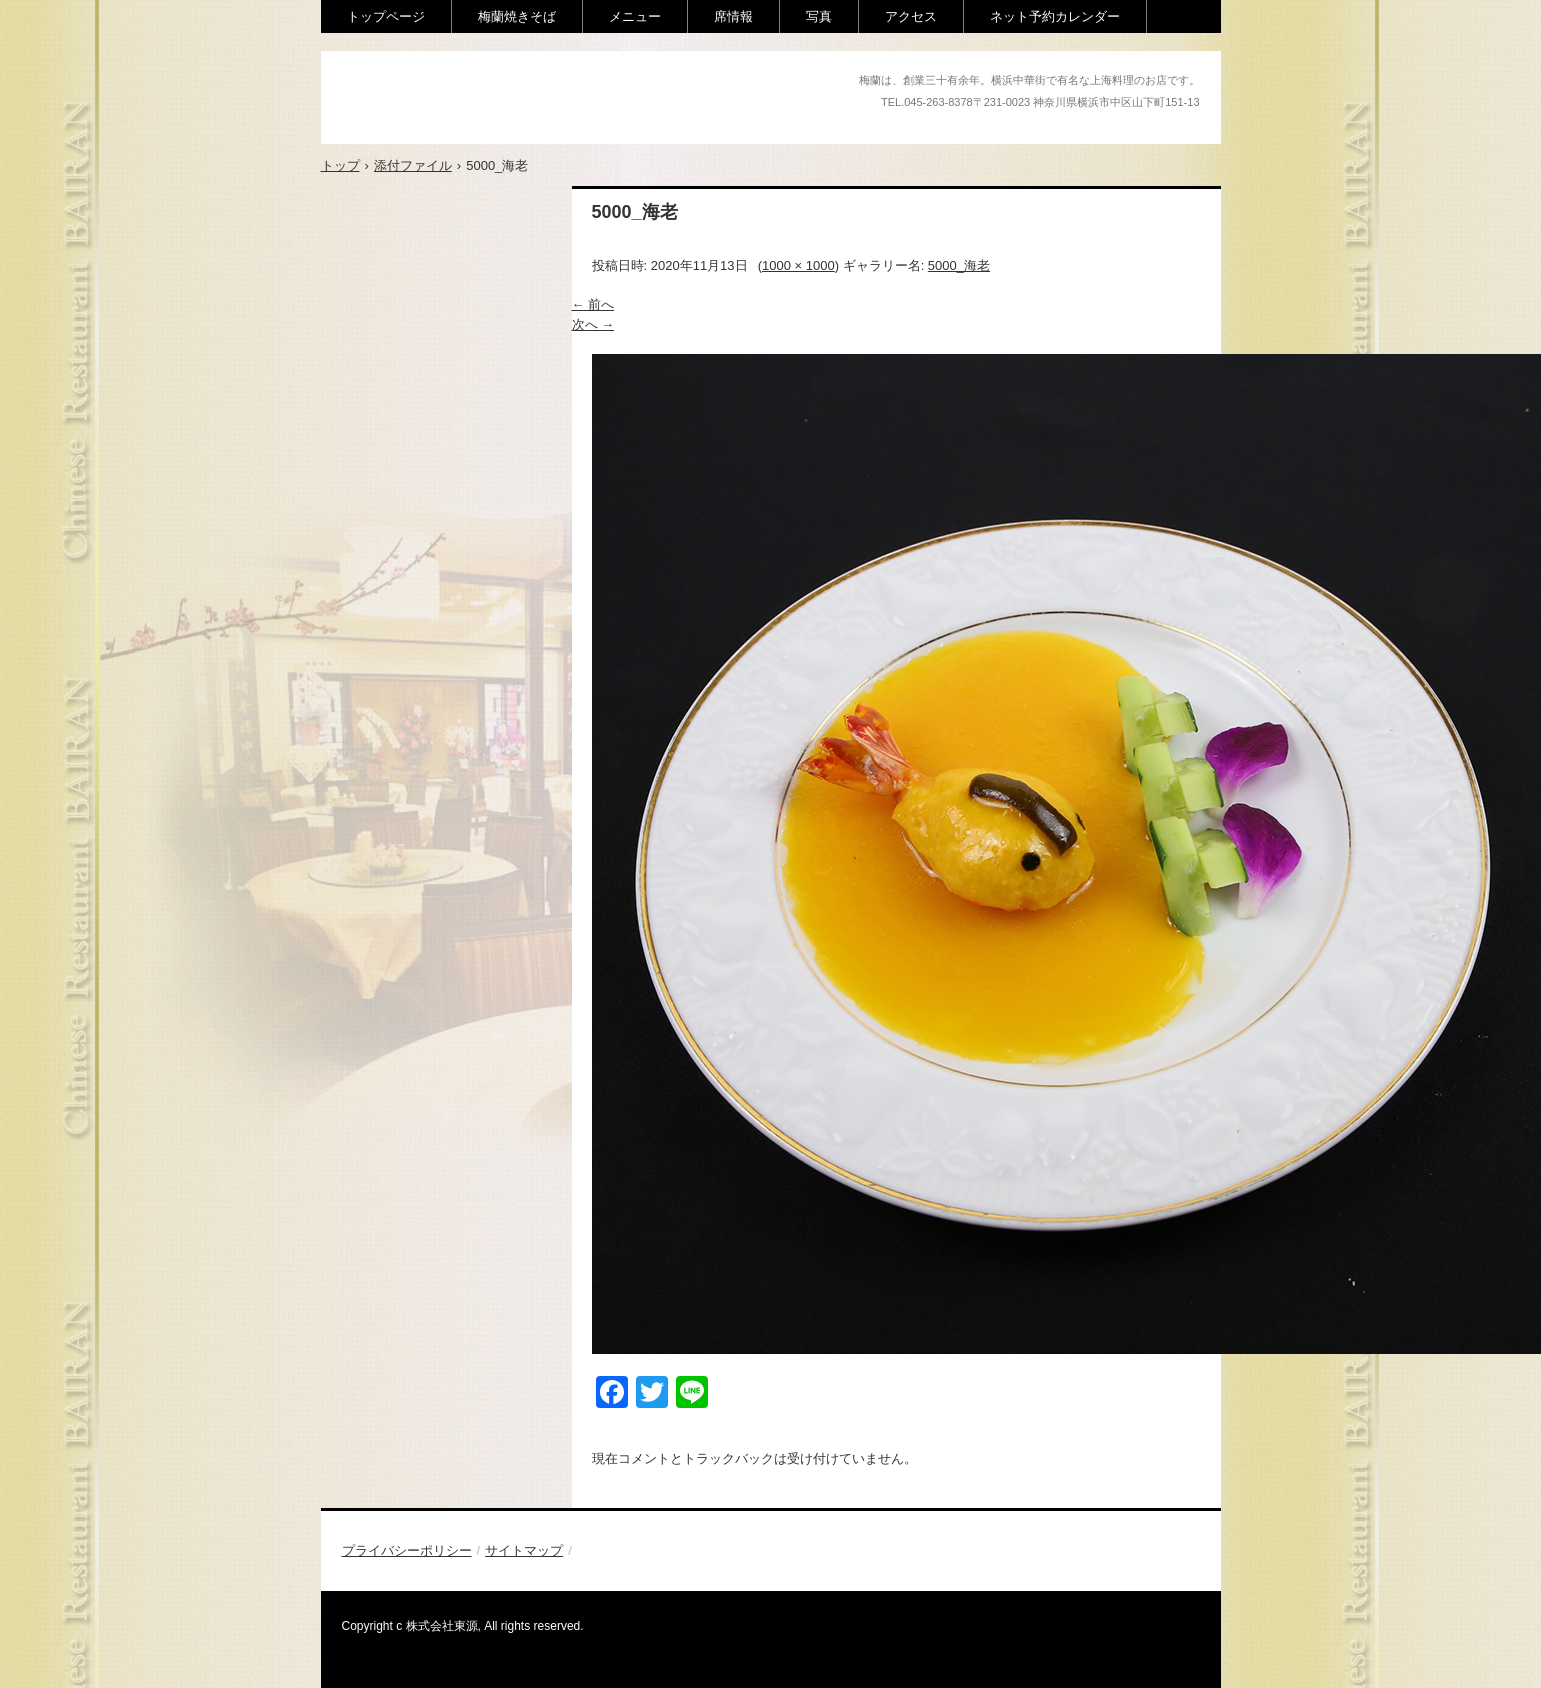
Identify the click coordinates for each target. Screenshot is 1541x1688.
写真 (819, 16)
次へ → (593, 324)
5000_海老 (959, 265)
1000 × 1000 (798, 265)
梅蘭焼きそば (517, 16)
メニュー (635, 16)
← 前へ (593, 304)
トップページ (386, 16)
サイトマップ (524, 1550)
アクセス (911, 16)
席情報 (733, 16)
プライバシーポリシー (407, 1550)
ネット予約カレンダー (1055, 16)
